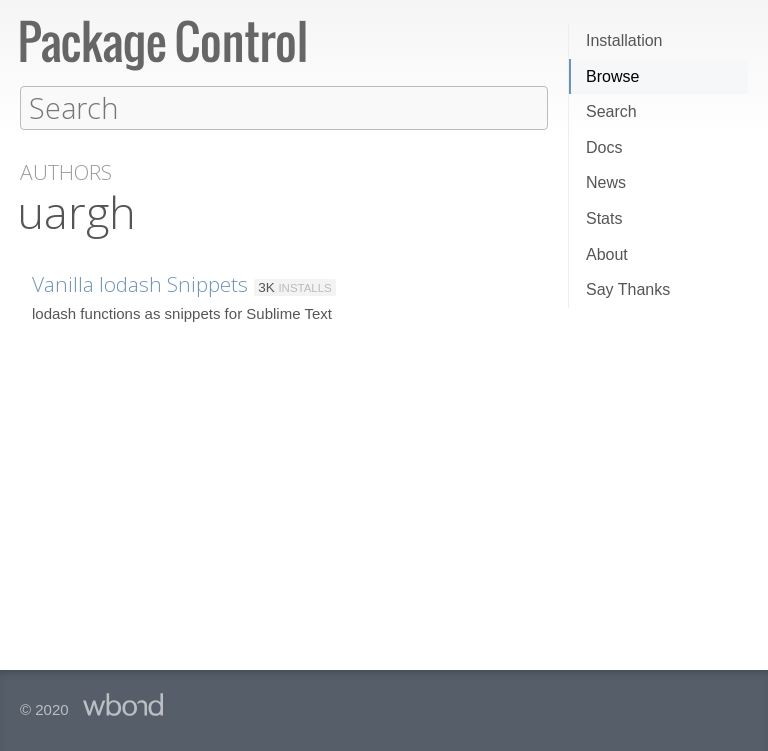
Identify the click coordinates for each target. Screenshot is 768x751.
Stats (604, 218)
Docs (604, 147)
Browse (612, 76)
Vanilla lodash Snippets (140, 283)
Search (611, 111)
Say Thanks (628, 289)
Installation (624, 40)
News (606, 182)
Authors (66, 171)
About (607, 254)
